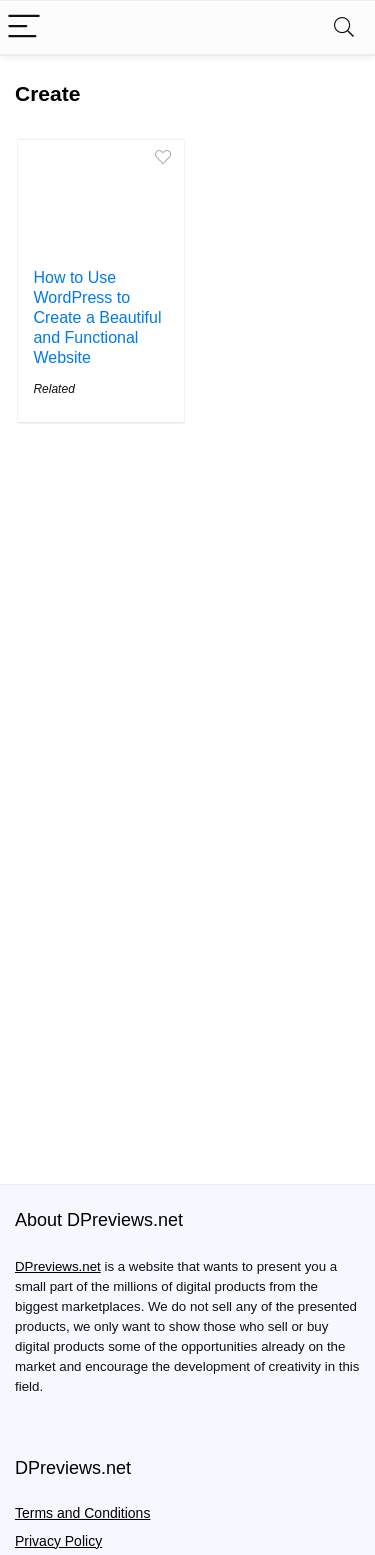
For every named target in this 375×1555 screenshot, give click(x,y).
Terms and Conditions (82, 1513)
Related (53, 389)
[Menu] (24, 27)
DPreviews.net (58, 1267)
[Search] (344, 27)
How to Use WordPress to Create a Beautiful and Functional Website (97, 317)
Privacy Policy (58, 1541)
